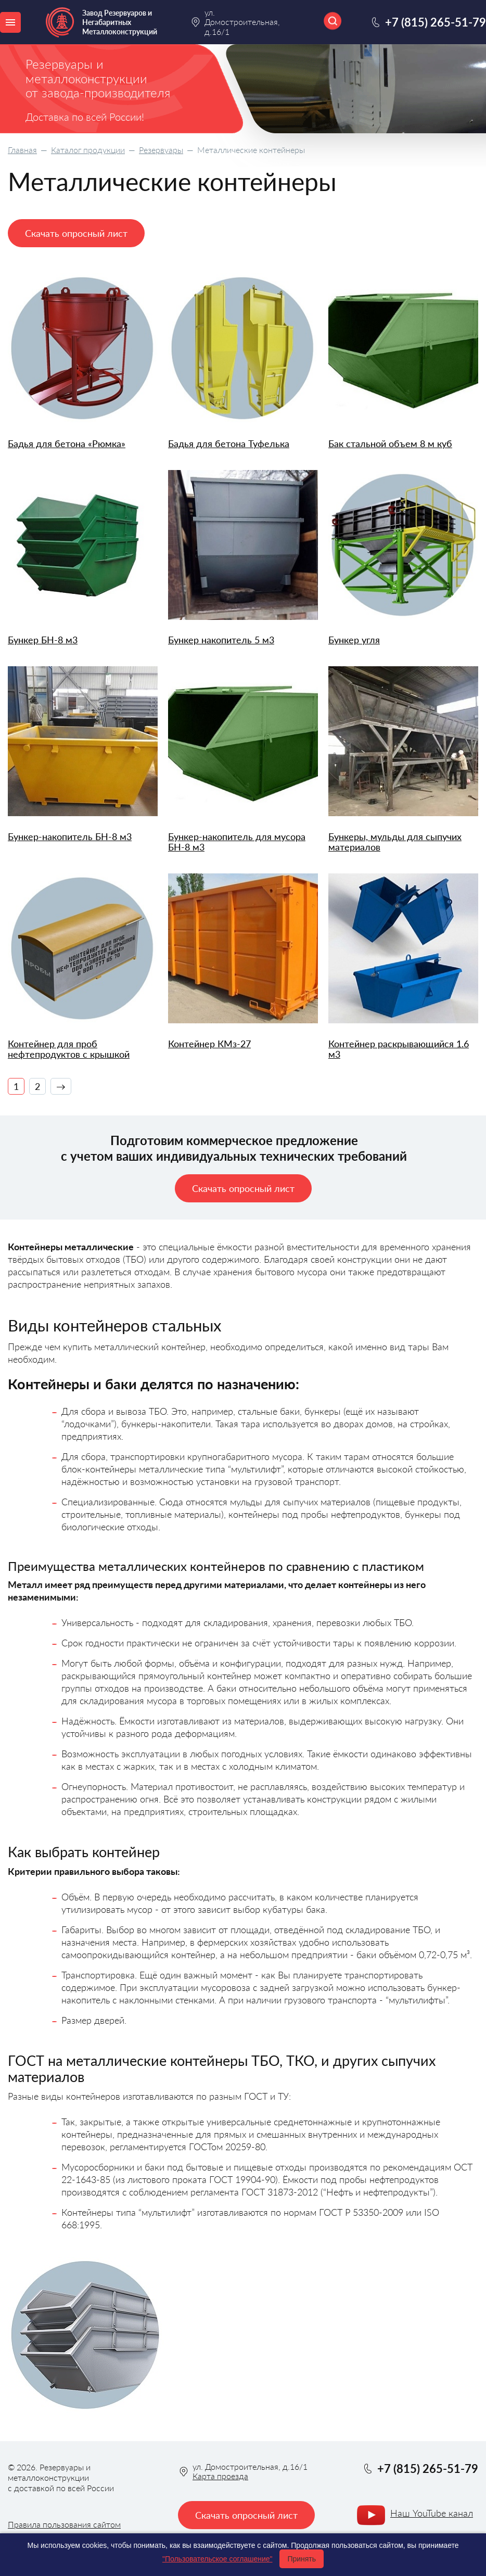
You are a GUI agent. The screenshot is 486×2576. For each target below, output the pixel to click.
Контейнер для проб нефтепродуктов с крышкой (69, 1049)
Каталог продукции (88, 150)
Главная (22, 150)
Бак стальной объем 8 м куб (390, 443)
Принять (301, 2559)
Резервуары (161, 150)
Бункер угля (354, 640)
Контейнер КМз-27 (209, 1043)
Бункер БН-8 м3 (43, 640)
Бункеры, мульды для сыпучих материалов (395, 842)
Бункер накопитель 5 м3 (221, 640)
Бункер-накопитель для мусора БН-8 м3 (236, 842)
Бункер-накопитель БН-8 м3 (70, 836)
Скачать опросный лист (76, 233)
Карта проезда (220, 2476)
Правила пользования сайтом (64, 2524)
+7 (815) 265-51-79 (435, 22)
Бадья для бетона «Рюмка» (66, 443)
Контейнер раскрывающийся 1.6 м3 (398, 1049)
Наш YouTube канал (431, 2513)
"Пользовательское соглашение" (217, 2559)
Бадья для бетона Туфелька (228, 443)
